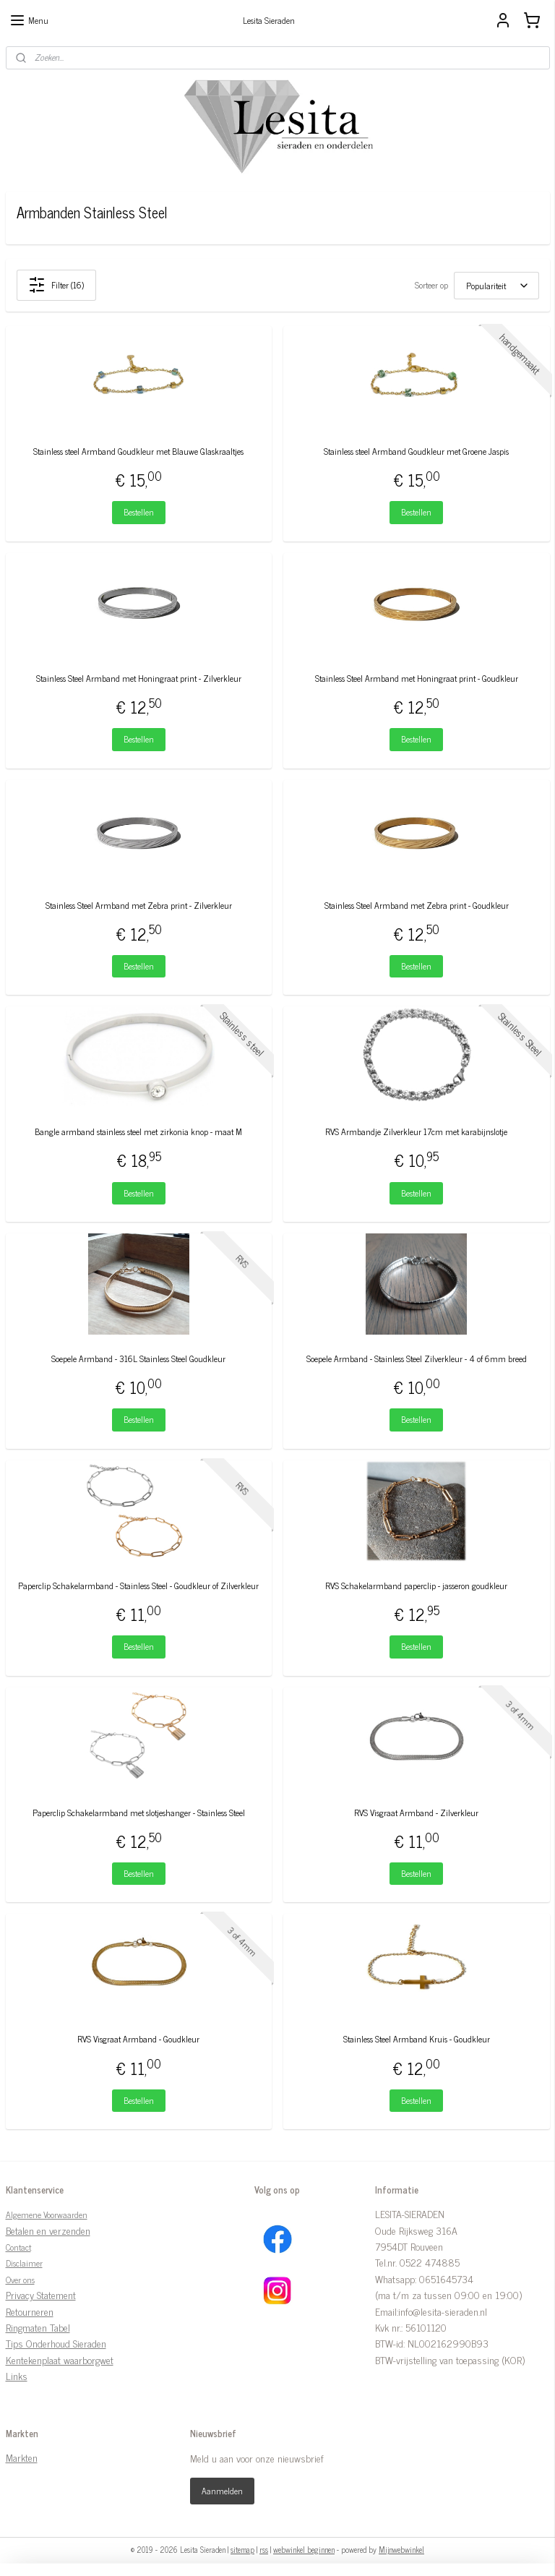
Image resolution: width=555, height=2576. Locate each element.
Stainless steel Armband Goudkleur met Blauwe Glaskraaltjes (138, 451)
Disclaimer (24, 2263)
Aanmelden (222, 2490)
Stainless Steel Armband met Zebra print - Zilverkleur (139, 905)
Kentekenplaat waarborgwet (59, 2359)
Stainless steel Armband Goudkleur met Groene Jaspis (416, 451)
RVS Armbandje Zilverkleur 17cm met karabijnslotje (416, 1132)
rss (263, 2549)
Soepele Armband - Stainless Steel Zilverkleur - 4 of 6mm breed (416, 1359)
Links (16, 2375)
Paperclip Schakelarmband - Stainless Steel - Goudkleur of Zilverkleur (138, 1586)
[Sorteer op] (496, 285)
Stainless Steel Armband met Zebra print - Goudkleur (416, 905)
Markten (22, 2457)
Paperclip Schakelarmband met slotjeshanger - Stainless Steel (139, 1813)
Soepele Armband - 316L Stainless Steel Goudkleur (138, 1359)
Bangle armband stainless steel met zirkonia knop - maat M (138, 1132)
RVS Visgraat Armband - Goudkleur (138, 2039)
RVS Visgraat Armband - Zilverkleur (416, 1813)
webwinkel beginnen (304, 2549)
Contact (18, 2247)
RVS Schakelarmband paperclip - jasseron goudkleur (416, 1586)
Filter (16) (56, 285)
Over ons (20, 2279)
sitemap (242, 2549)
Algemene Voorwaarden (46, 2214)
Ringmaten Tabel (38, 2327)
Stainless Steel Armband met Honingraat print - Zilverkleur (138, 678)
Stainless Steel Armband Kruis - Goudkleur (416, 2039)
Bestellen (139, 512)
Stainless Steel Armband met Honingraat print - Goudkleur (416, 678)
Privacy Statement (41, 2294)
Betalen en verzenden (48, 2230)
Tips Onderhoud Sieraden (56, 2343)
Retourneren (29, 2311)
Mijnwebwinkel (401, 2549)
